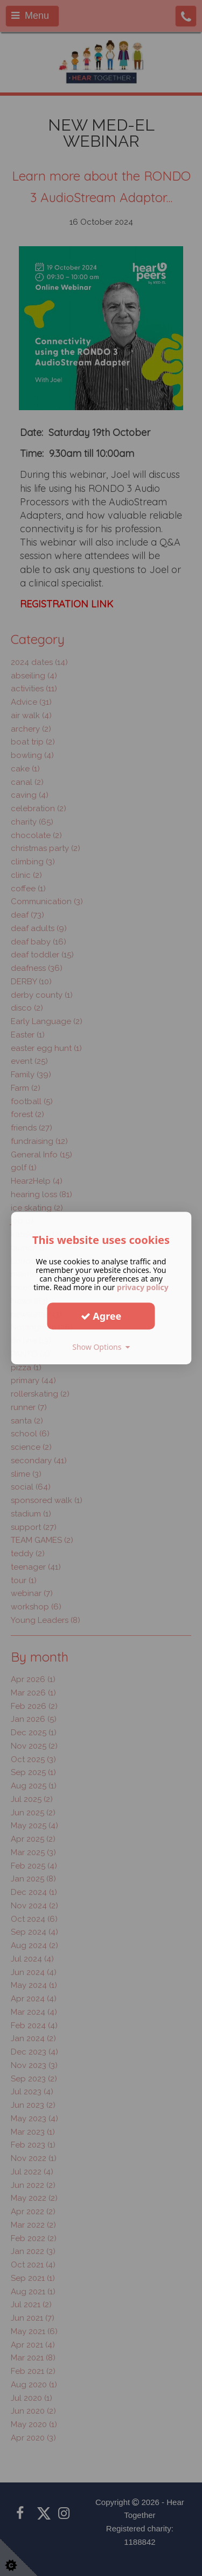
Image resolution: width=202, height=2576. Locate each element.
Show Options (101, 1347)
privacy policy (143, 1287)
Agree (101, 1316)
